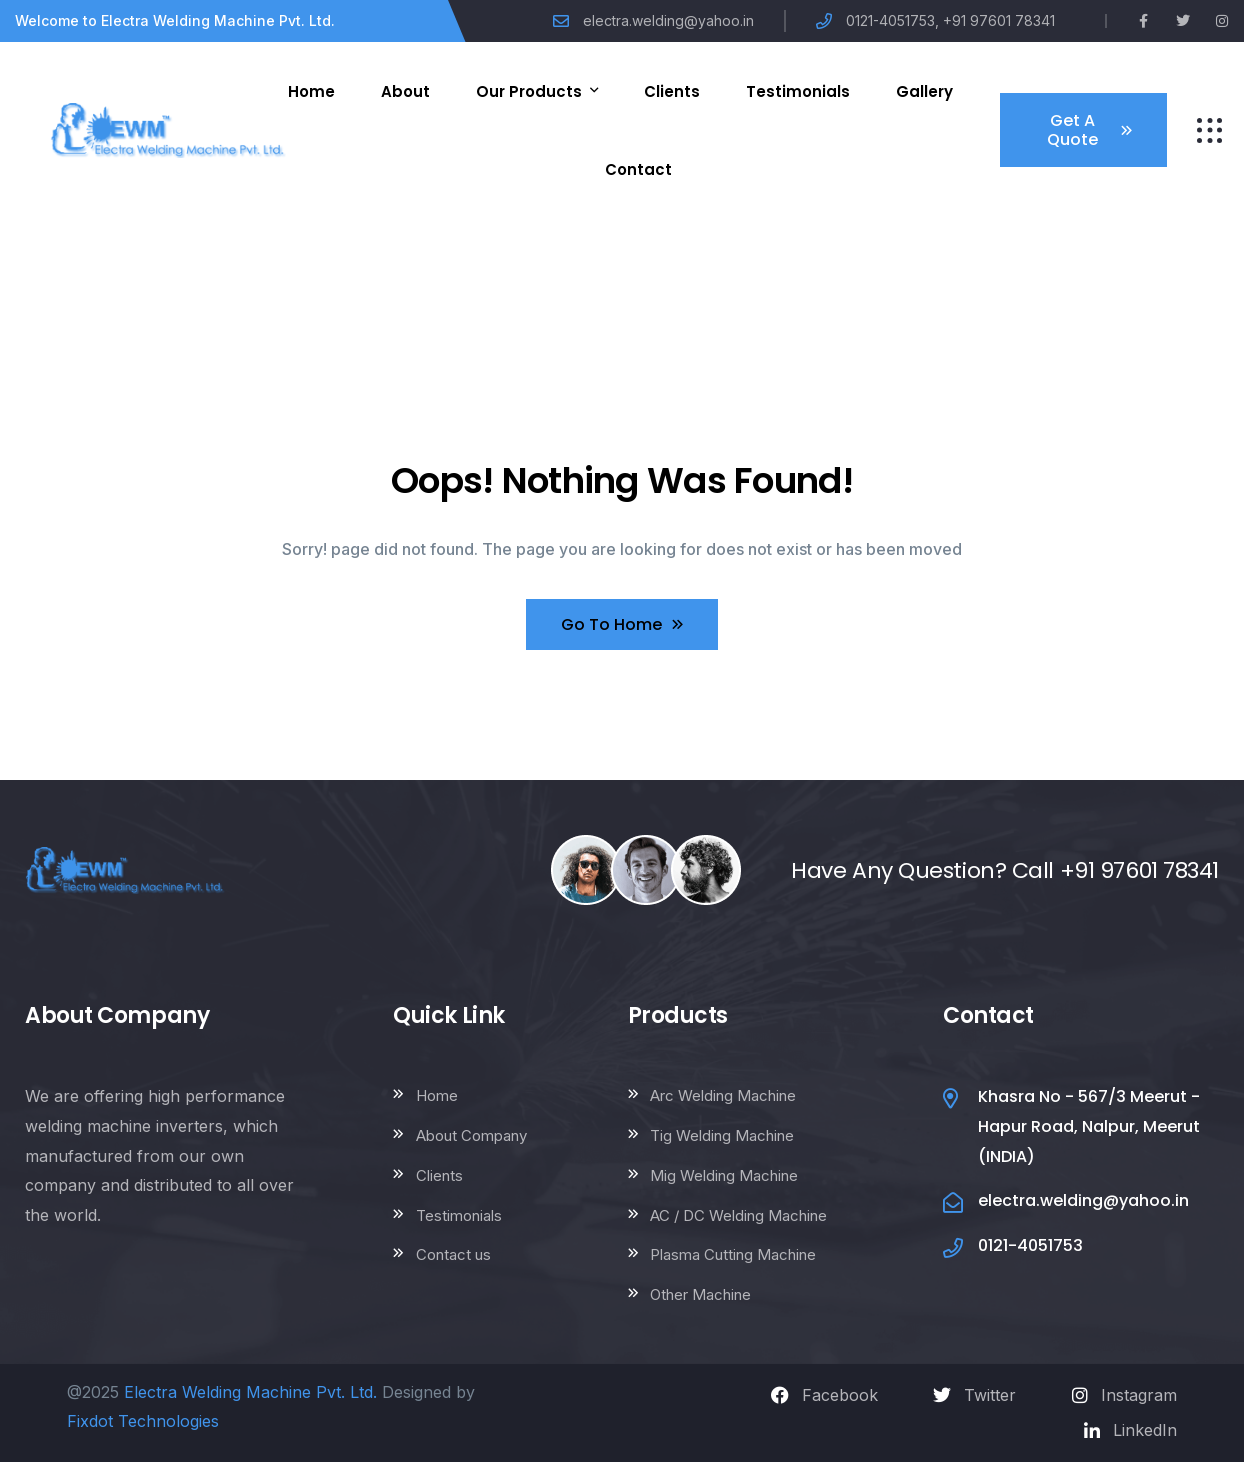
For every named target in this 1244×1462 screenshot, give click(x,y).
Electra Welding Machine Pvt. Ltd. (250, 1392)
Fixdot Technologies (143, 1421)
